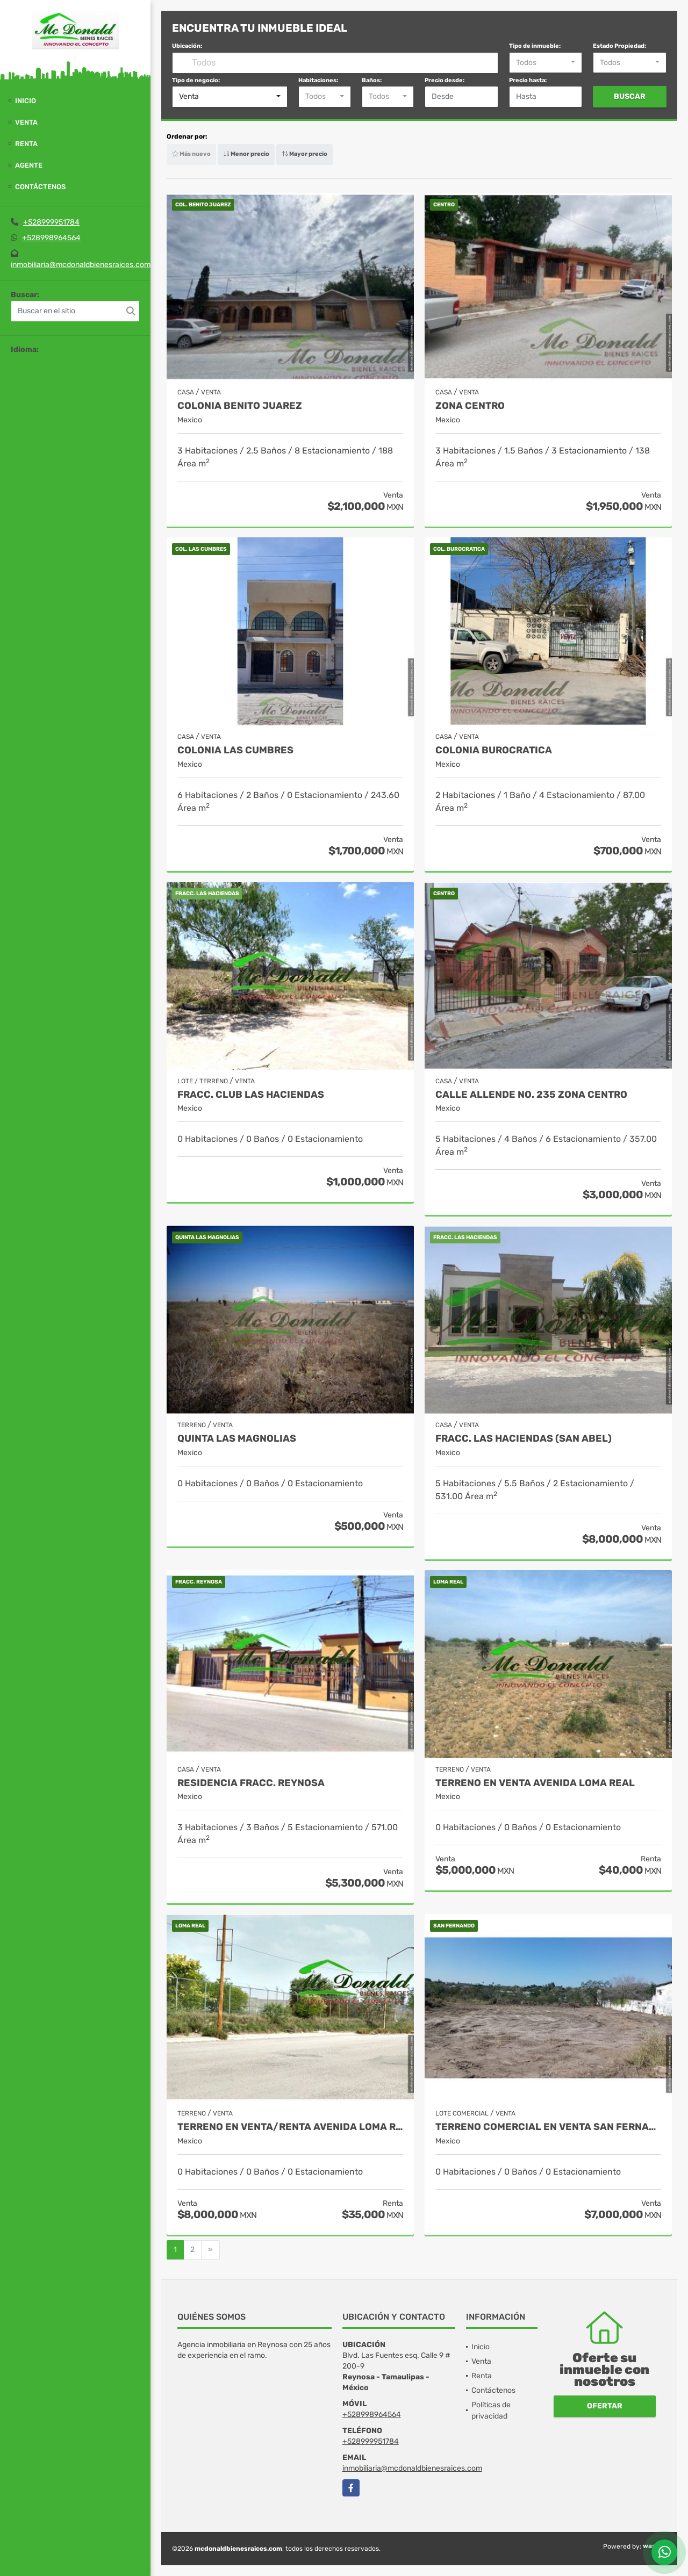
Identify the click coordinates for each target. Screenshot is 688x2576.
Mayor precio (304, 153)
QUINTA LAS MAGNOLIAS (236, 1438)
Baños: (372, 80)
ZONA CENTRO (470, 406)
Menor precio (246, 153)
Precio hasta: (528, 80)
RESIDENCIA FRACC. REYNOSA (251, 1783)
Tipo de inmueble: (535, 45)
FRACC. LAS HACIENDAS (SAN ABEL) (523, 1438)
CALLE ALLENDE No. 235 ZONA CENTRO (531, 1094)
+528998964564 (51, 237)
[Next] (210, 2250)
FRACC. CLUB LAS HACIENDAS (250, 1094)
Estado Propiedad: (619, 45)
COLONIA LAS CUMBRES (235, 750)
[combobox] (546, 63)
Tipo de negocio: (196, 80)
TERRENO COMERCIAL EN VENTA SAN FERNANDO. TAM (548, 2127)
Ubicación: (187, 45)
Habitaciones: (318, 80)
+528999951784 (51, 222)
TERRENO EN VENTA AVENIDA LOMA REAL (535, 1783)
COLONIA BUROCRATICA (493, 750)
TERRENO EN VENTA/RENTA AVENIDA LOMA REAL (290, 2127)
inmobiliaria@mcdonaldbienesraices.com (80, 264)
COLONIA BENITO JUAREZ (239, 406)
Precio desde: (444, 80)
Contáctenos (40, 187)
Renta (26, 144)
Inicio (25, 101)
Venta (26, 122)
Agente (28, 165)
